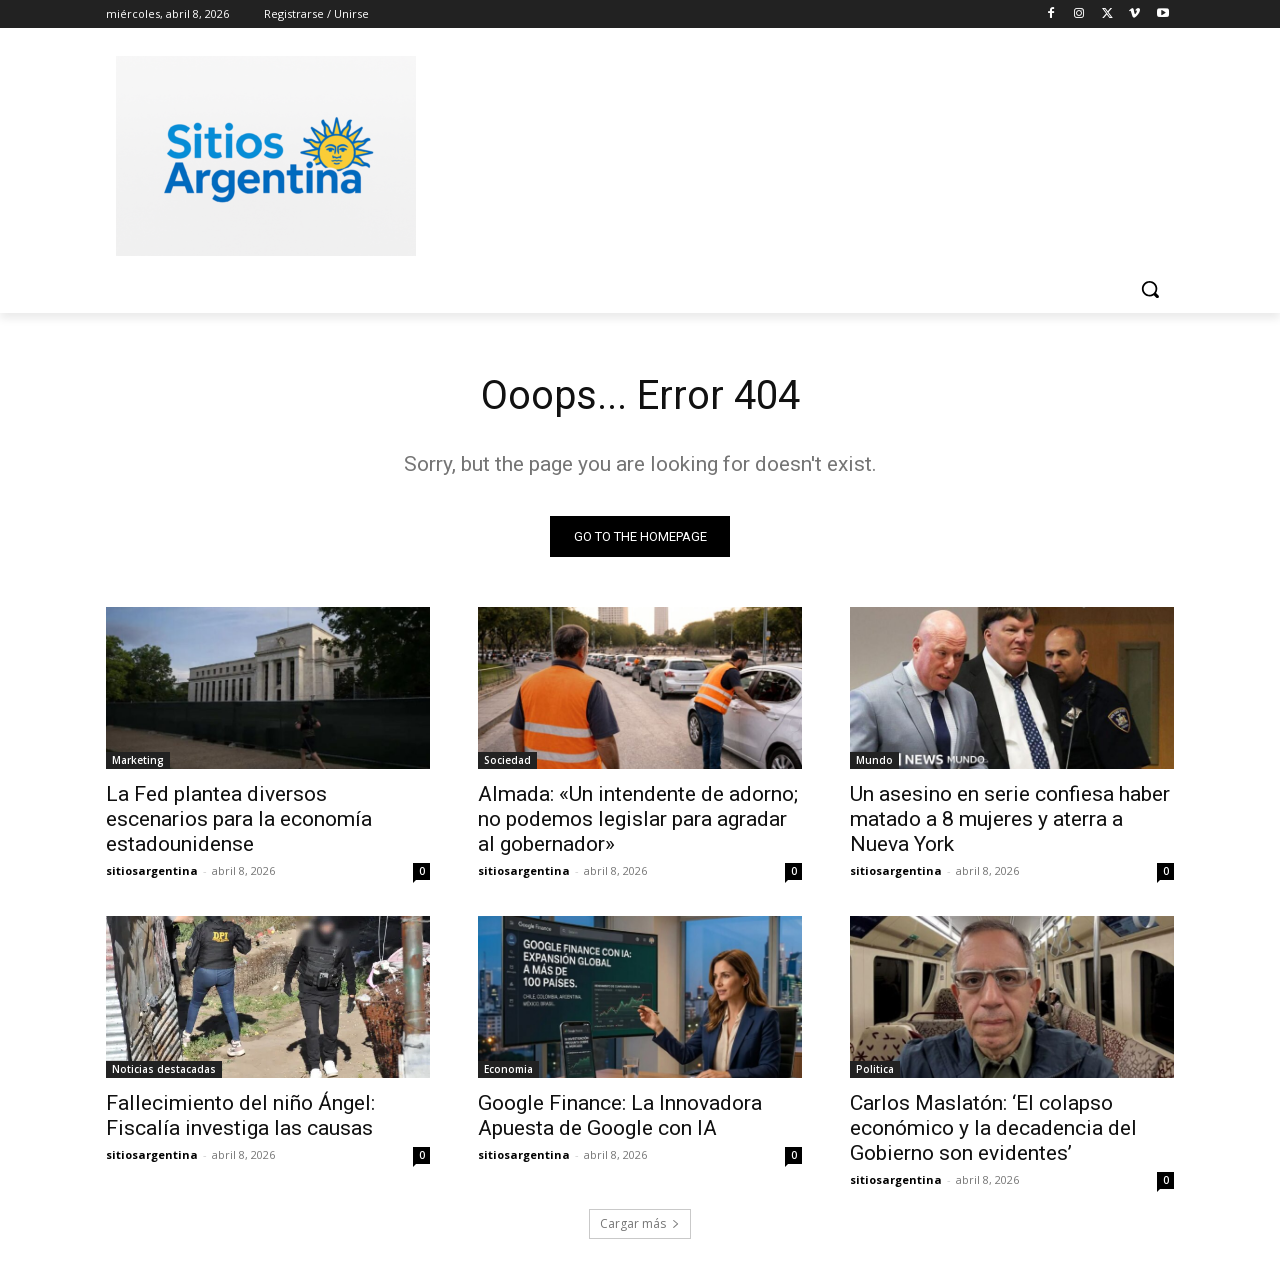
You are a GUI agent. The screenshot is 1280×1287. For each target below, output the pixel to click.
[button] (1150, 289)
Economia (508, 1069)
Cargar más (640, 1223)
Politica (875, 1069)
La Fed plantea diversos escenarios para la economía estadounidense (239, 819)
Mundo (874, 760)
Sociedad (507, 760)
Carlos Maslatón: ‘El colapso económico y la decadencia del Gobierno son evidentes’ (993, 1128)
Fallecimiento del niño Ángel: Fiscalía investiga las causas (240, 1115)
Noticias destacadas (164, 1069)
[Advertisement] (790, 153)
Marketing (138, 760)
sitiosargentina (152, 870)
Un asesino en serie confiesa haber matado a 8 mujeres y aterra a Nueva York (1010, 819)
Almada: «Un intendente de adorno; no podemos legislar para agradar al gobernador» (638, 819)
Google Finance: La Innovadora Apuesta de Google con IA (620, 1115)
